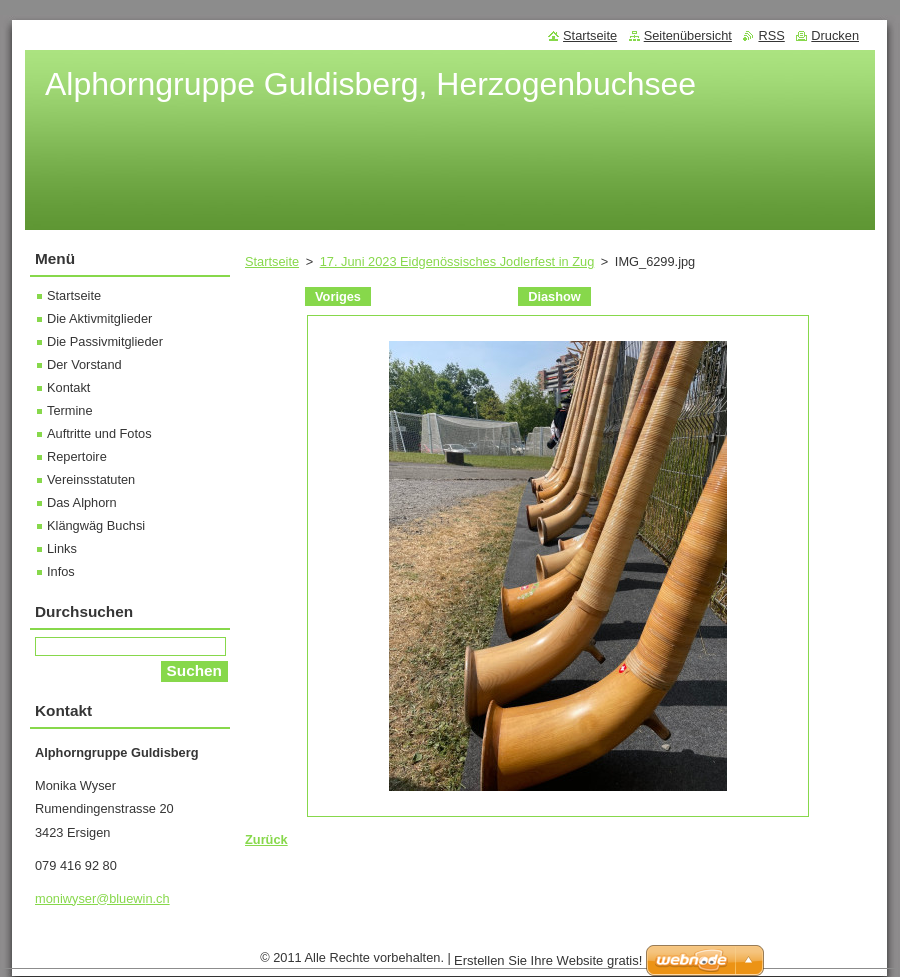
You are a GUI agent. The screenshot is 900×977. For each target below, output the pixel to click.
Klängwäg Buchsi (96, 525)
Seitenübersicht (688, 35)
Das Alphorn (82, 502)
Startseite (272, 261)
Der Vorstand (84, 364)
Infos (61, 571)
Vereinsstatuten (91, 479)
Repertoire (77, 456)
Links (62, 548)
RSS (771, 35)
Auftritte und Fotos (99, 433)
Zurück (266, 839)
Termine (70, 410)
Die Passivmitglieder (105, 341)
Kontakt (68, 387)
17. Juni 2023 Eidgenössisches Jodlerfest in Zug (457, 261)
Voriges (338, 296)
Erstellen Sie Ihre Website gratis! (548, 960)
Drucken (835, 35)
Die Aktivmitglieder (99, 318)
